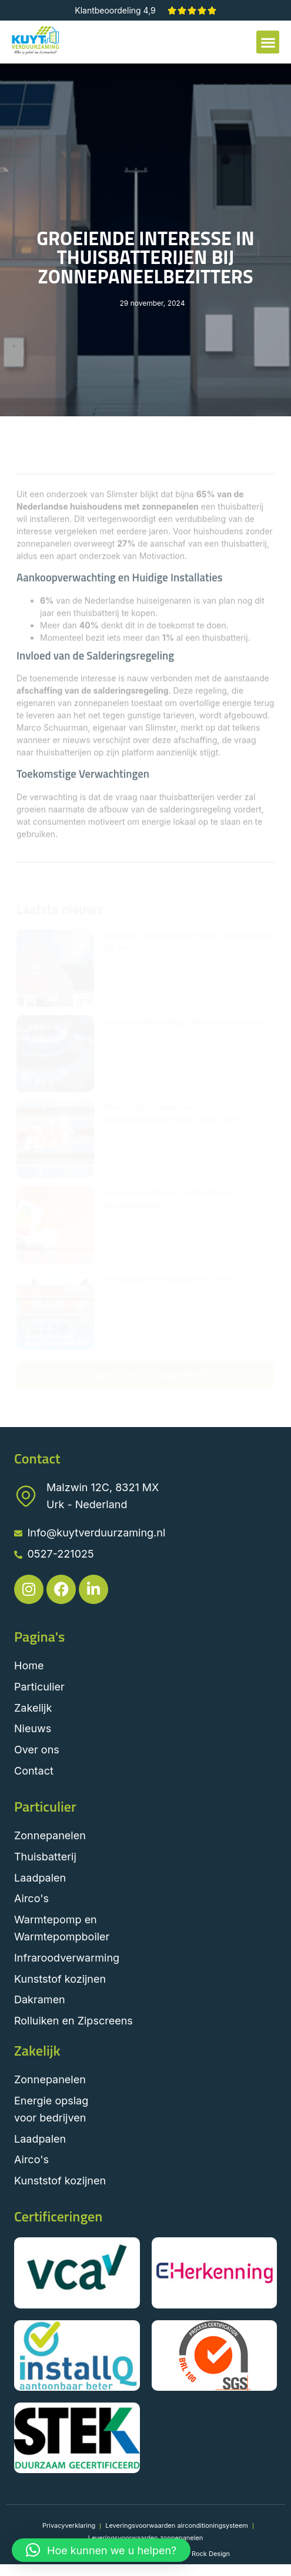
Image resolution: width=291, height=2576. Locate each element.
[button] (267, 42)
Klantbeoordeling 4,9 (115, 10)
